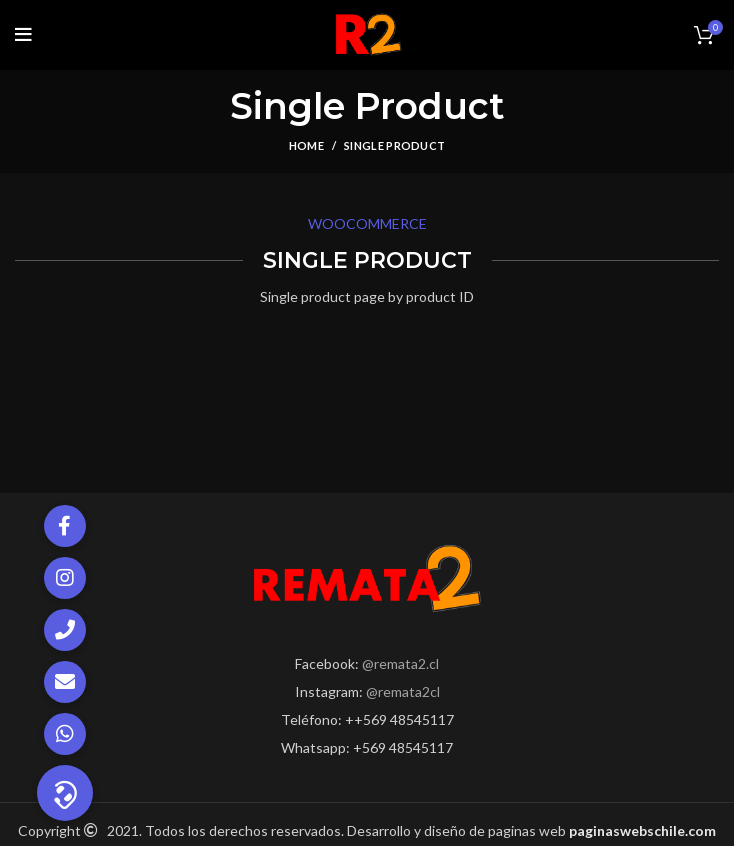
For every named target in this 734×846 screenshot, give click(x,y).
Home (306, 145)
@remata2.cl (400, 663)
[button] (65, 793)
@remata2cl (403, 691)
